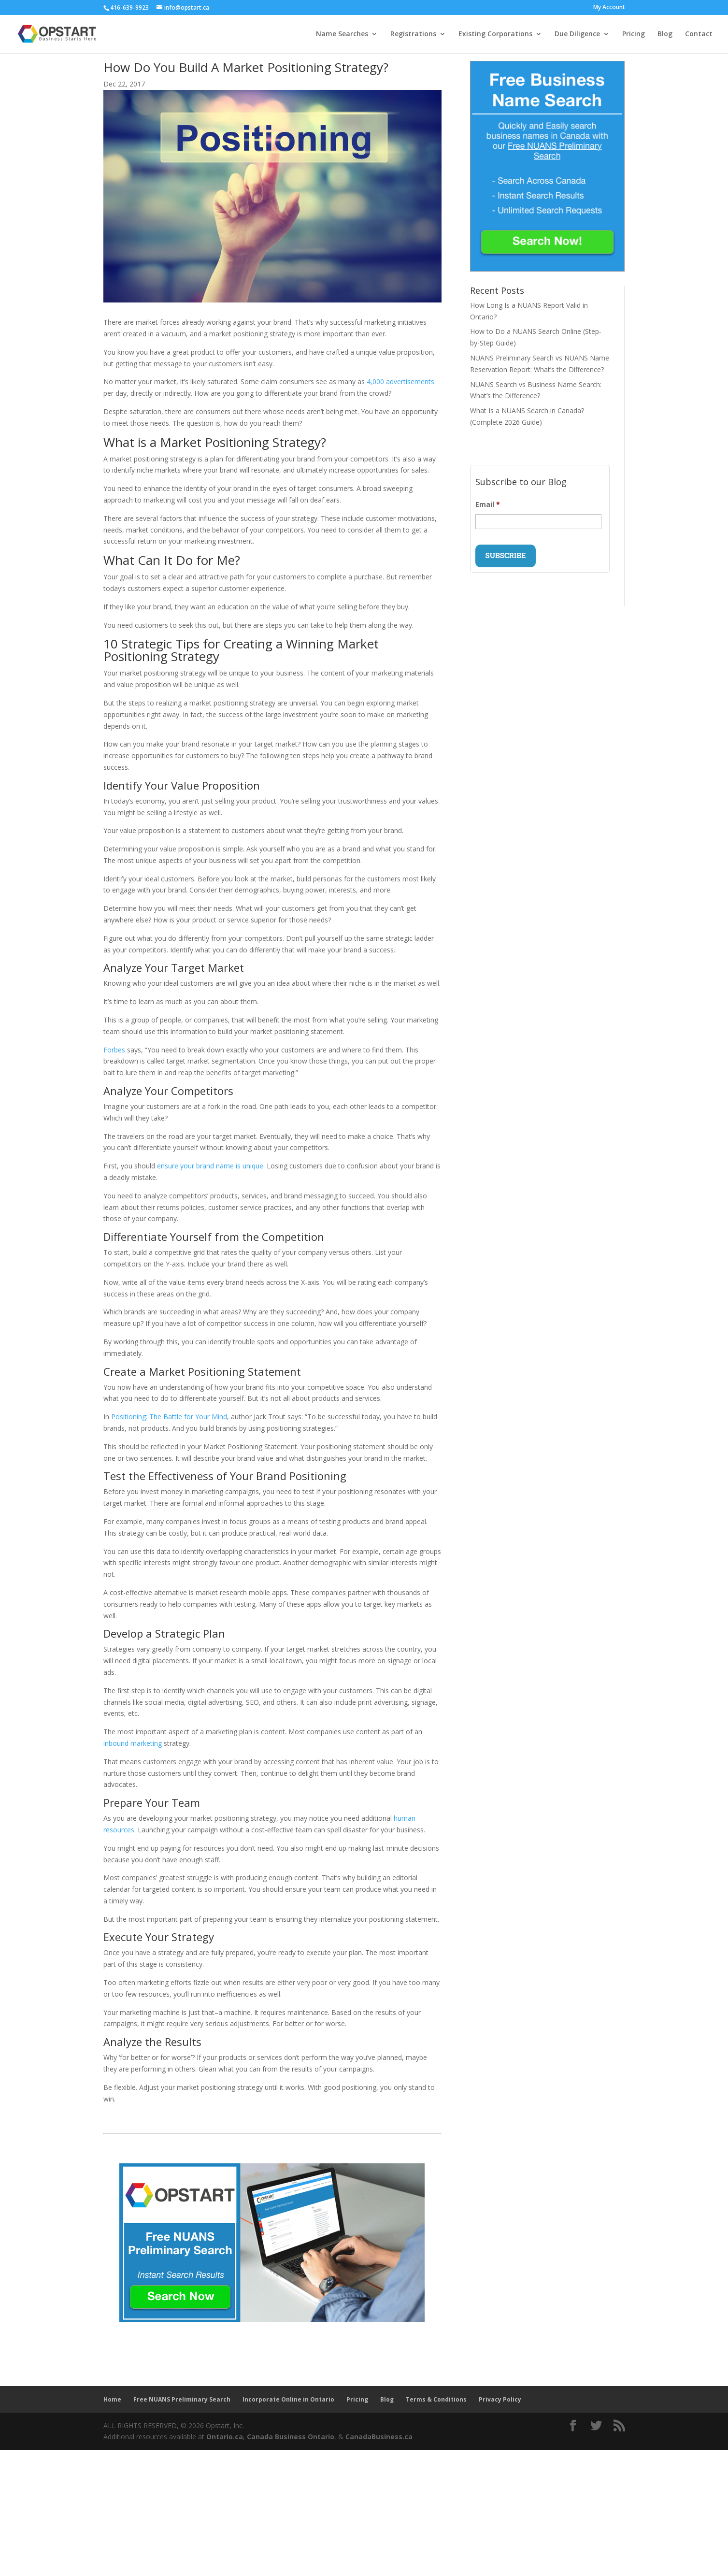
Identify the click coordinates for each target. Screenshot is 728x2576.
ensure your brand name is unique (210, 1165)
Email (487, 504)
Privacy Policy (500, 2399)
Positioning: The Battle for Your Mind (169, 1416)
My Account (609, 7)
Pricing (633, 34)
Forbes (114, 1049)
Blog (664, 34)
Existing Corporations (495, 34)
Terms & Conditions (436, 2399)
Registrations (413, 34)
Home (112, 2399)
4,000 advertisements (400, 381)
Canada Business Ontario (290, 2436)
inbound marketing (132, 1743)
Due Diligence (577, 34)
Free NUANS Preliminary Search (181, 2399)
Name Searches (342, 34)
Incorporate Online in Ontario (288, 2399)
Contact (699, 34)
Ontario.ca (224, 2436)
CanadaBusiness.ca (379, 2436)
